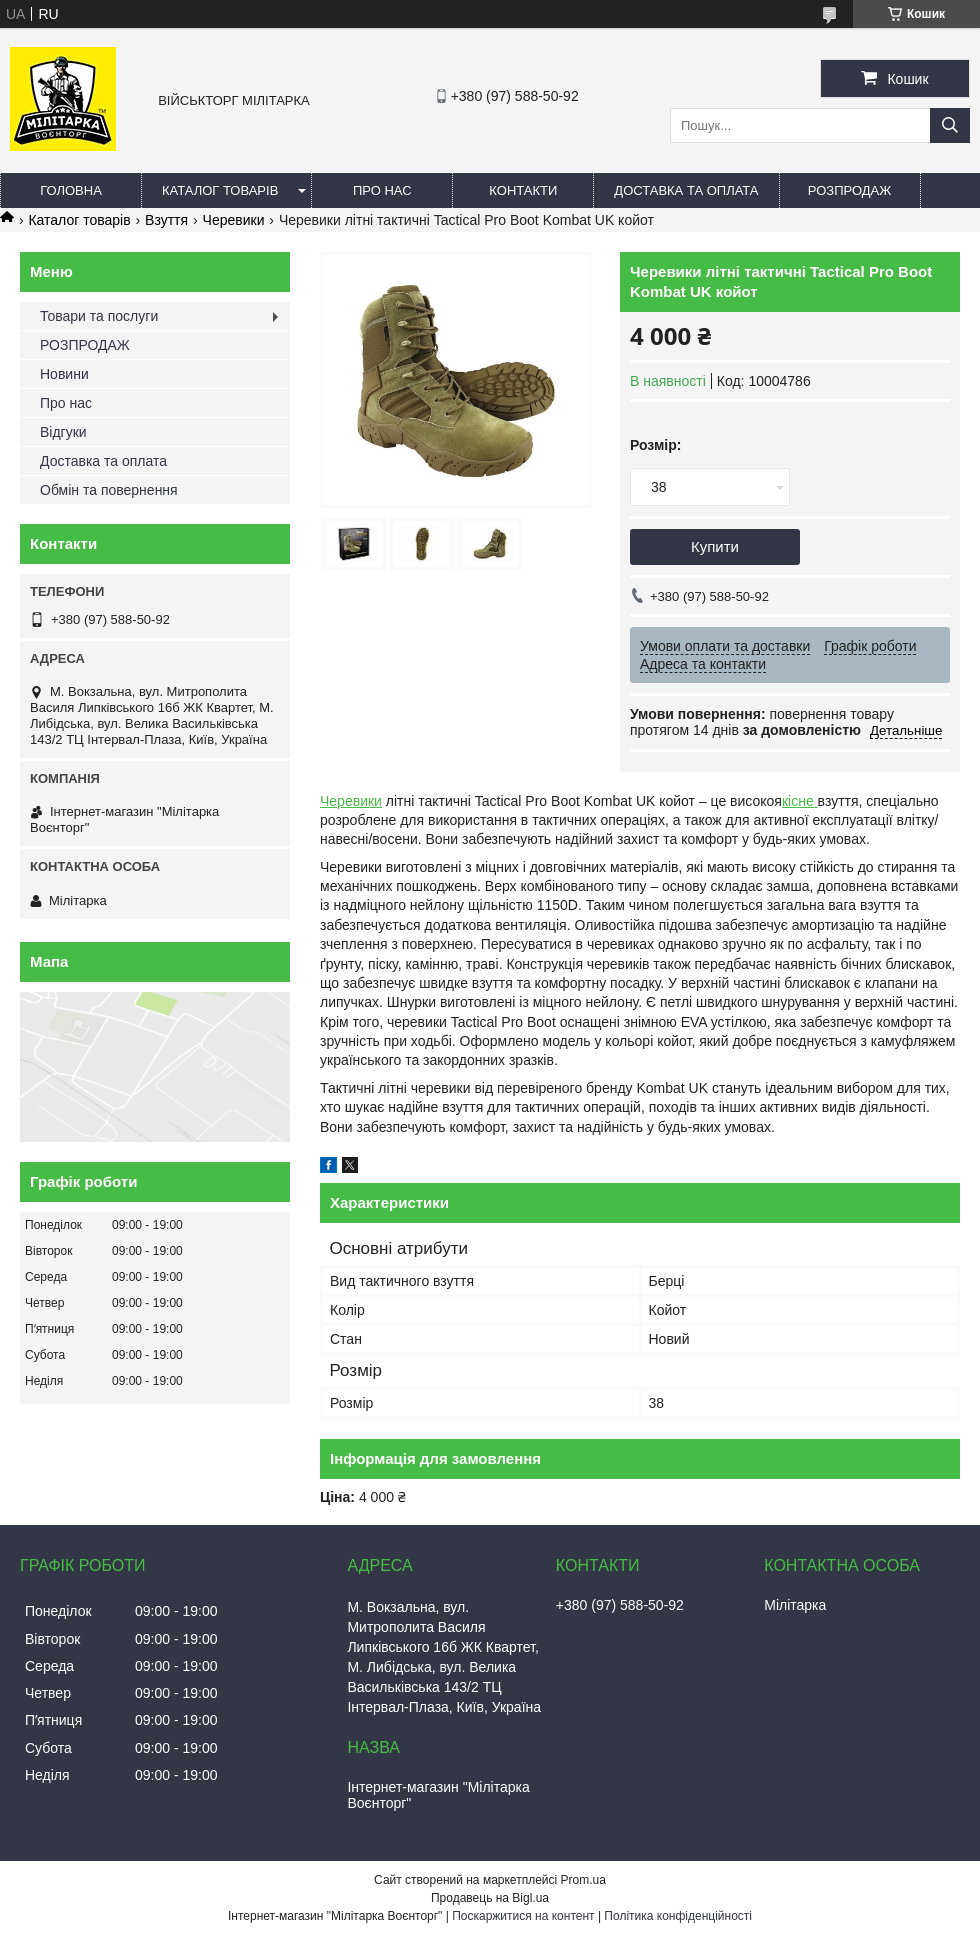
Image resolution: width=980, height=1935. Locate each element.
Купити (715, 546)
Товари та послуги (99, 316)
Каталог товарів (220, 190)
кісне (800, 801)
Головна (71, 190)
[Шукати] (950, 125)
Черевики (234, 220)
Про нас (382, 190)
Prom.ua (583, 1880)
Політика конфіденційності (678, 1916)
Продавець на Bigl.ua (490, 1898)
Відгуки (63, 432)
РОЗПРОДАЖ (849, 190)
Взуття (166, 220)
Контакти (523, 190)
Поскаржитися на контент (523, 1916)
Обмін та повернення (109, 490)
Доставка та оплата (686, 190)
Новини (64, 374)
